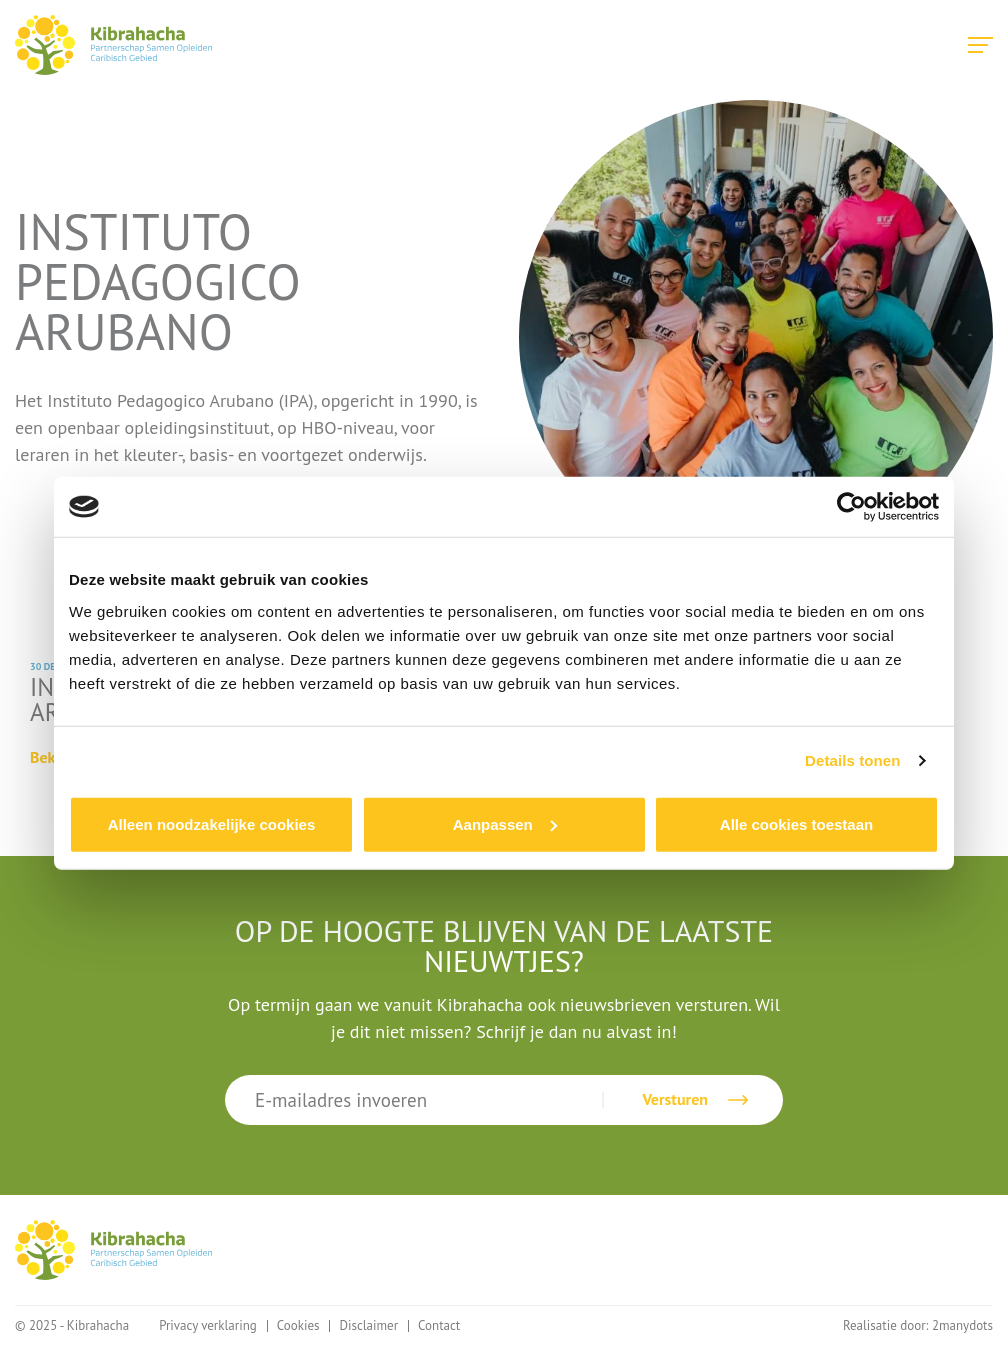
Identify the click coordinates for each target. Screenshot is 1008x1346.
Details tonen (852, 760)
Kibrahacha (113, 45)
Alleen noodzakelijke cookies (212, 823)
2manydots (962, 1325)
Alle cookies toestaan (796, 823)
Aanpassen (505, 823)
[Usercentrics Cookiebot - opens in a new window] (851, 507)
